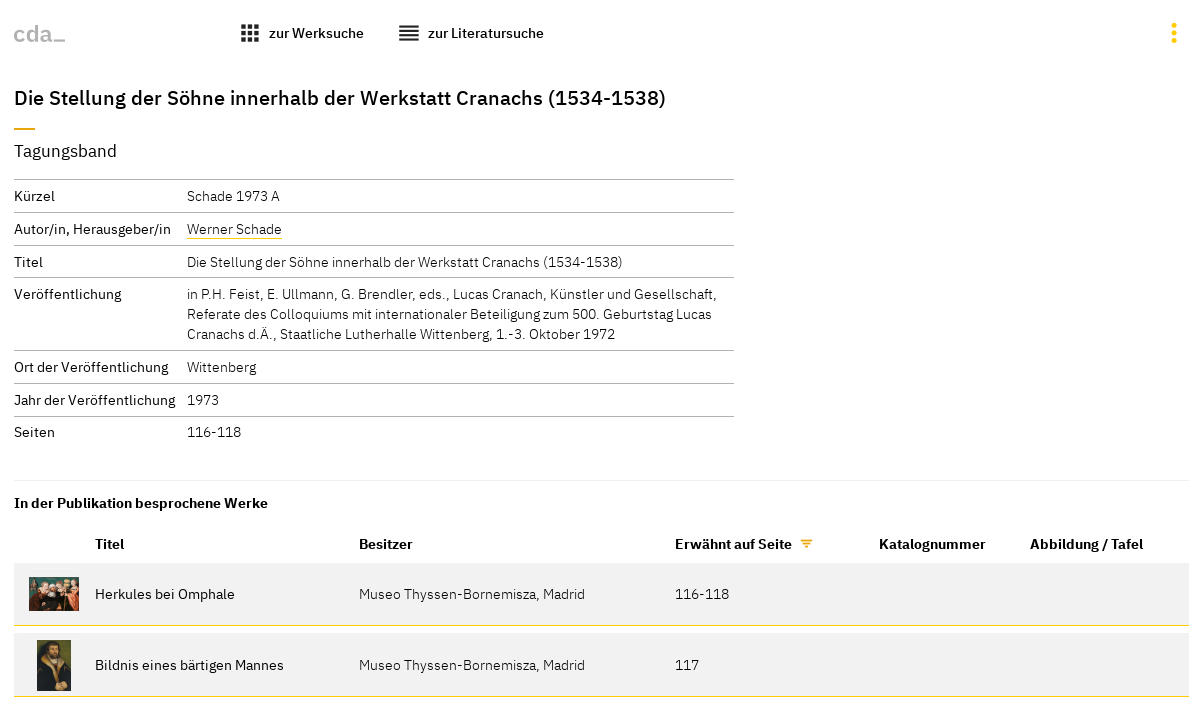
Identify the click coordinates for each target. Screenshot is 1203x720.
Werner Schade (234, 228)
